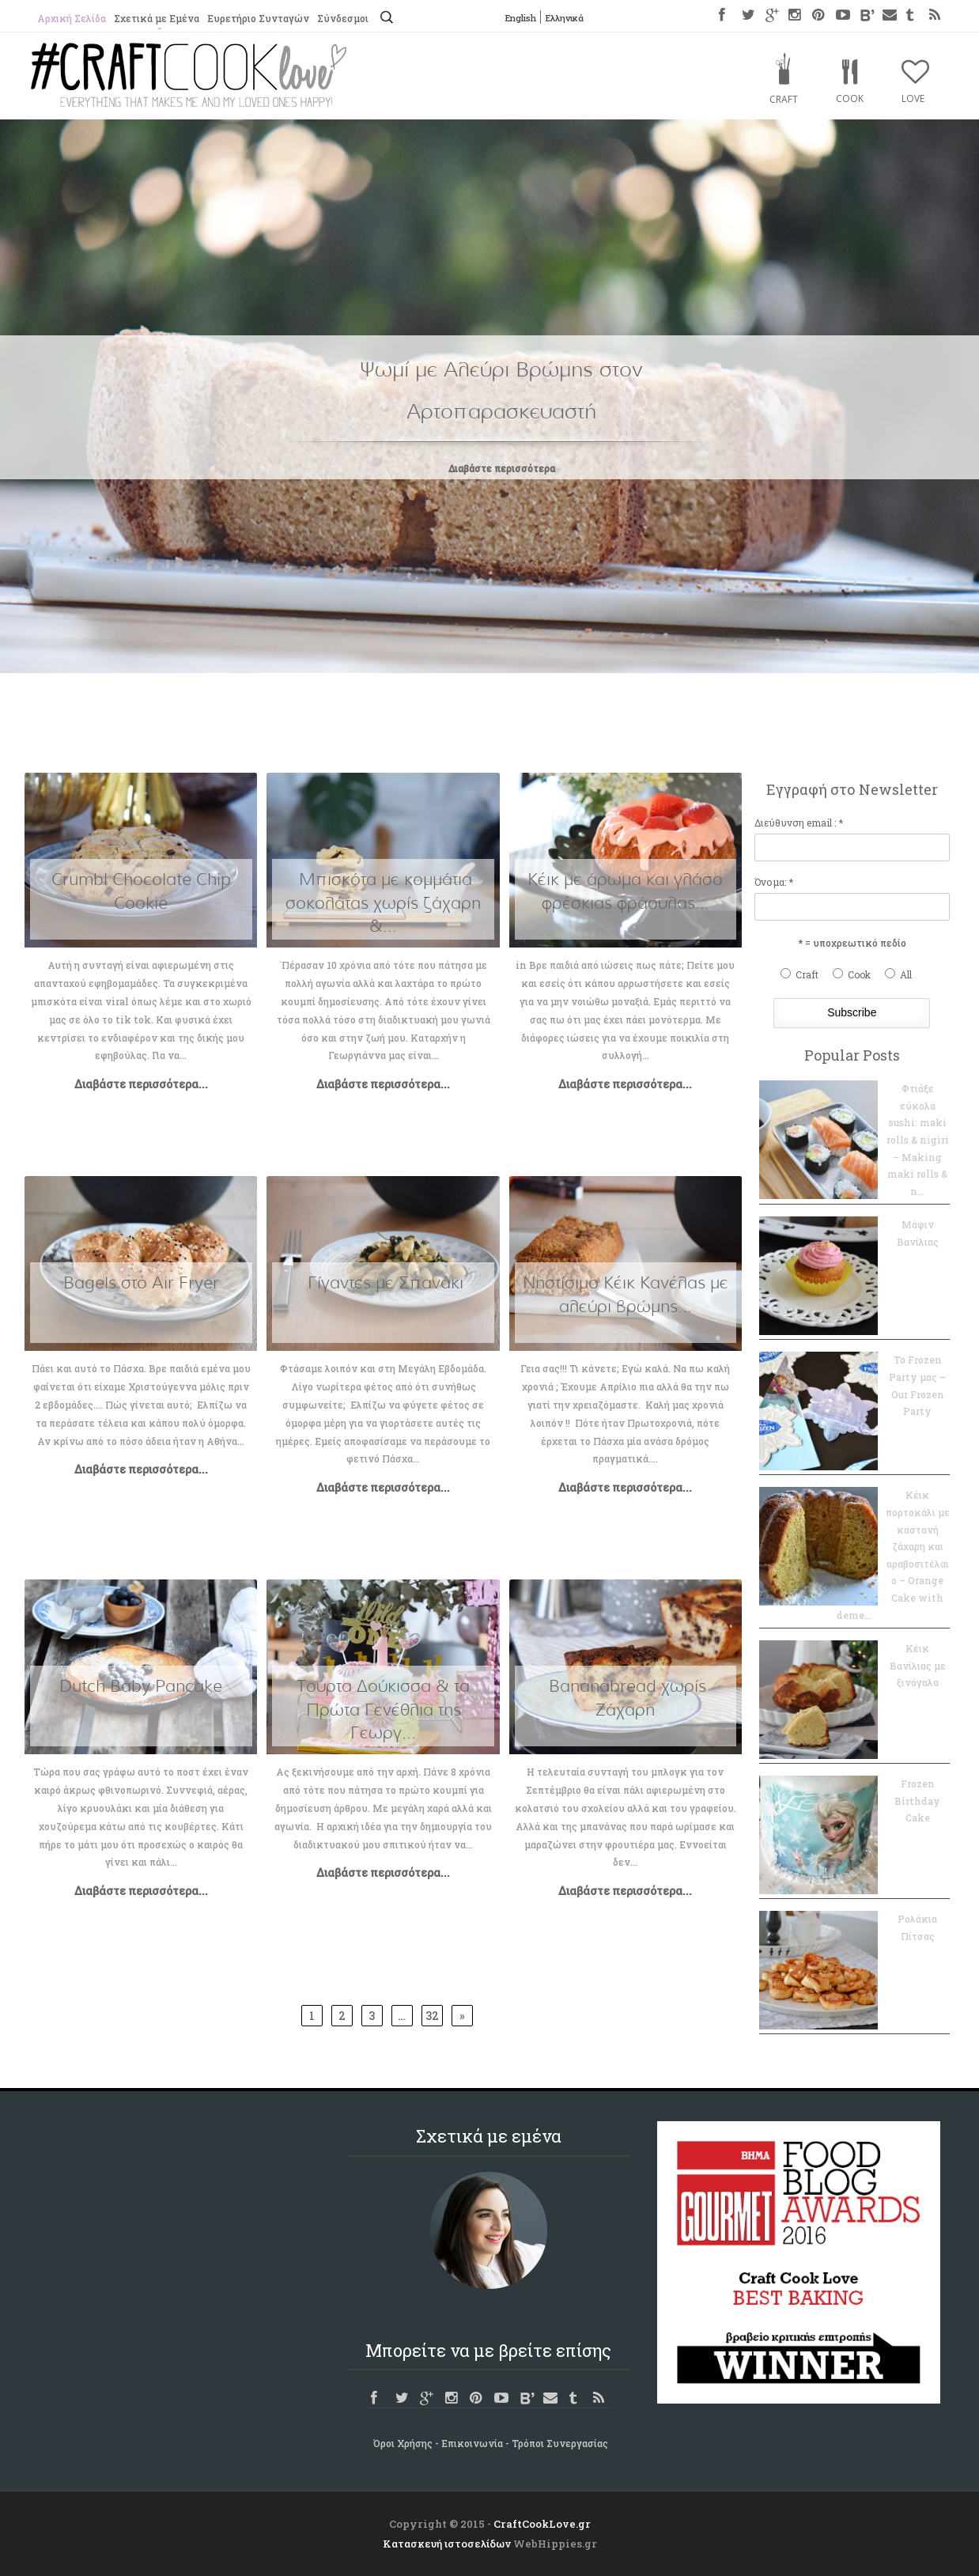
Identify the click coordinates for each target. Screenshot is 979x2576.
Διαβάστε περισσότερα (501, 468)
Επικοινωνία (472, 2443)
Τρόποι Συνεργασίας (560, 2443)
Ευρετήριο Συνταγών (258, 18)
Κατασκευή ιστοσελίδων (447, 2543)
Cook (850, 98)
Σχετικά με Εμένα (156, 18)
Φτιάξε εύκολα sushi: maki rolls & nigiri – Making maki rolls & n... (917, 1139)
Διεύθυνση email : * (798, 822)
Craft (783, 99)
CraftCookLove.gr (542, 2524)
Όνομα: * (773, 882)
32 (432, 2015)
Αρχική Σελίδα (71, 18)
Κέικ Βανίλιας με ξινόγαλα (918, 1665)
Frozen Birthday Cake (917, 1800)
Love (913, 98)
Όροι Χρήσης (403, 2443)
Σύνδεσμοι (343, 18)
